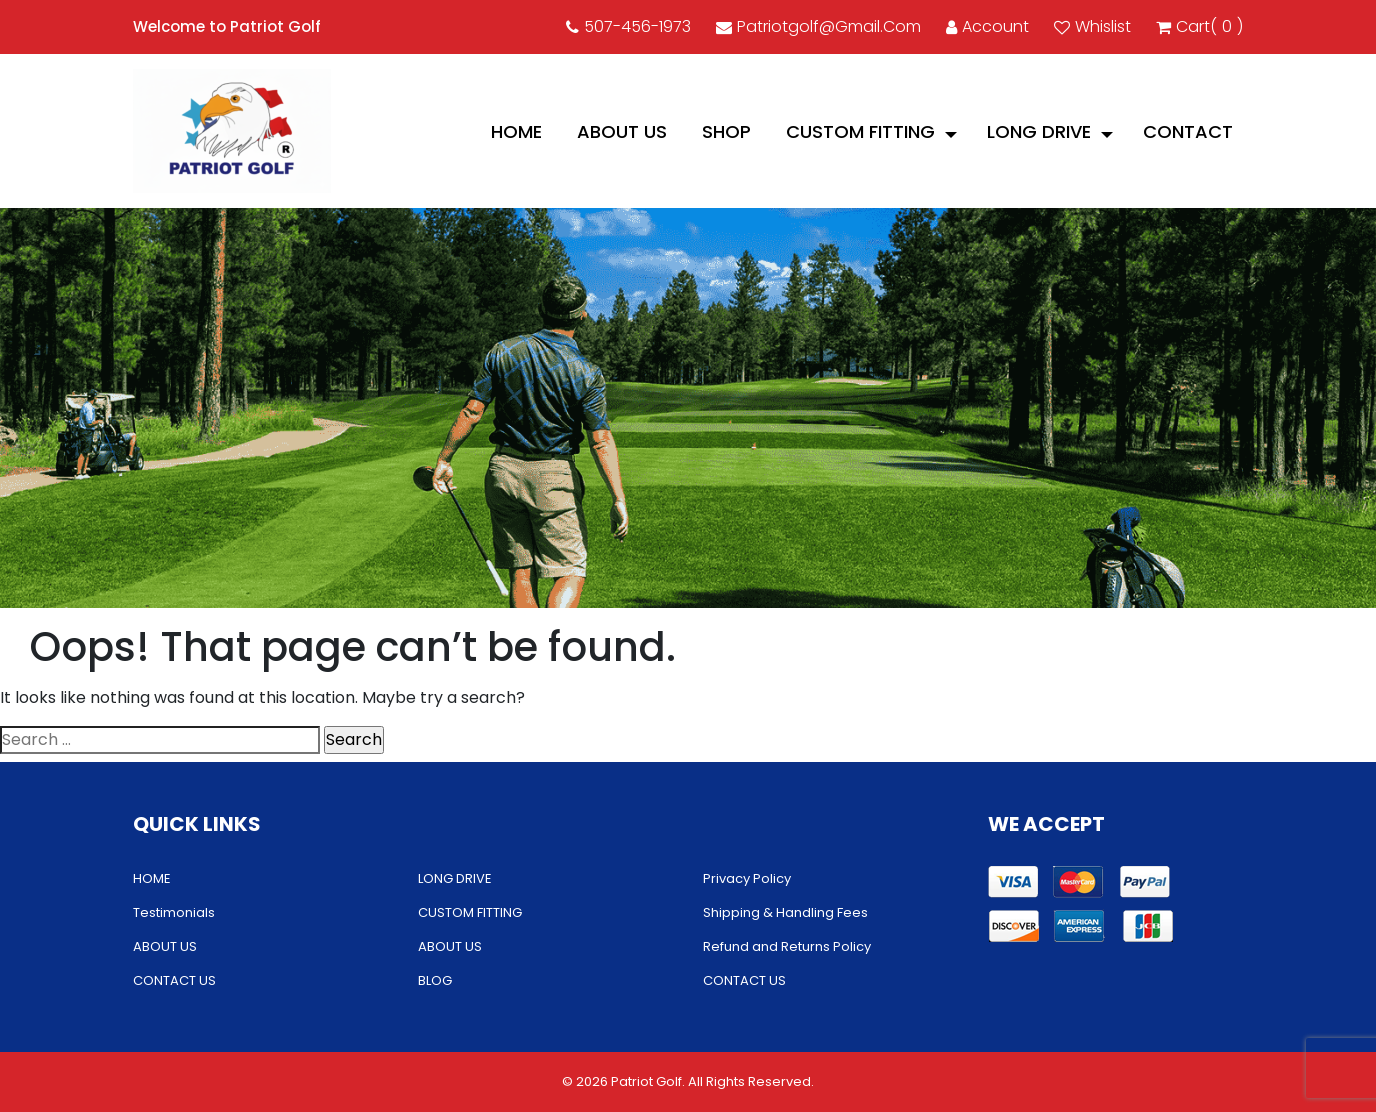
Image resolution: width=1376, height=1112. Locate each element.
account (987, 26)
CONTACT (1188, 131)
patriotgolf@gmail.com (818, 26)
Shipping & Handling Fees (785, 912)
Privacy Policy (747, 878)
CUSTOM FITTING (860, 131)
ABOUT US (622, 131)
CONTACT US (174, 980)
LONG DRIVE (1039, 131)
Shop (726, 131)
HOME (516, 131)
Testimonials (174, 912)
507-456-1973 (628, 26)
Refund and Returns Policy (787, 946)
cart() (1199, 27)
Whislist (1092, 26)
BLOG (435, 980)
